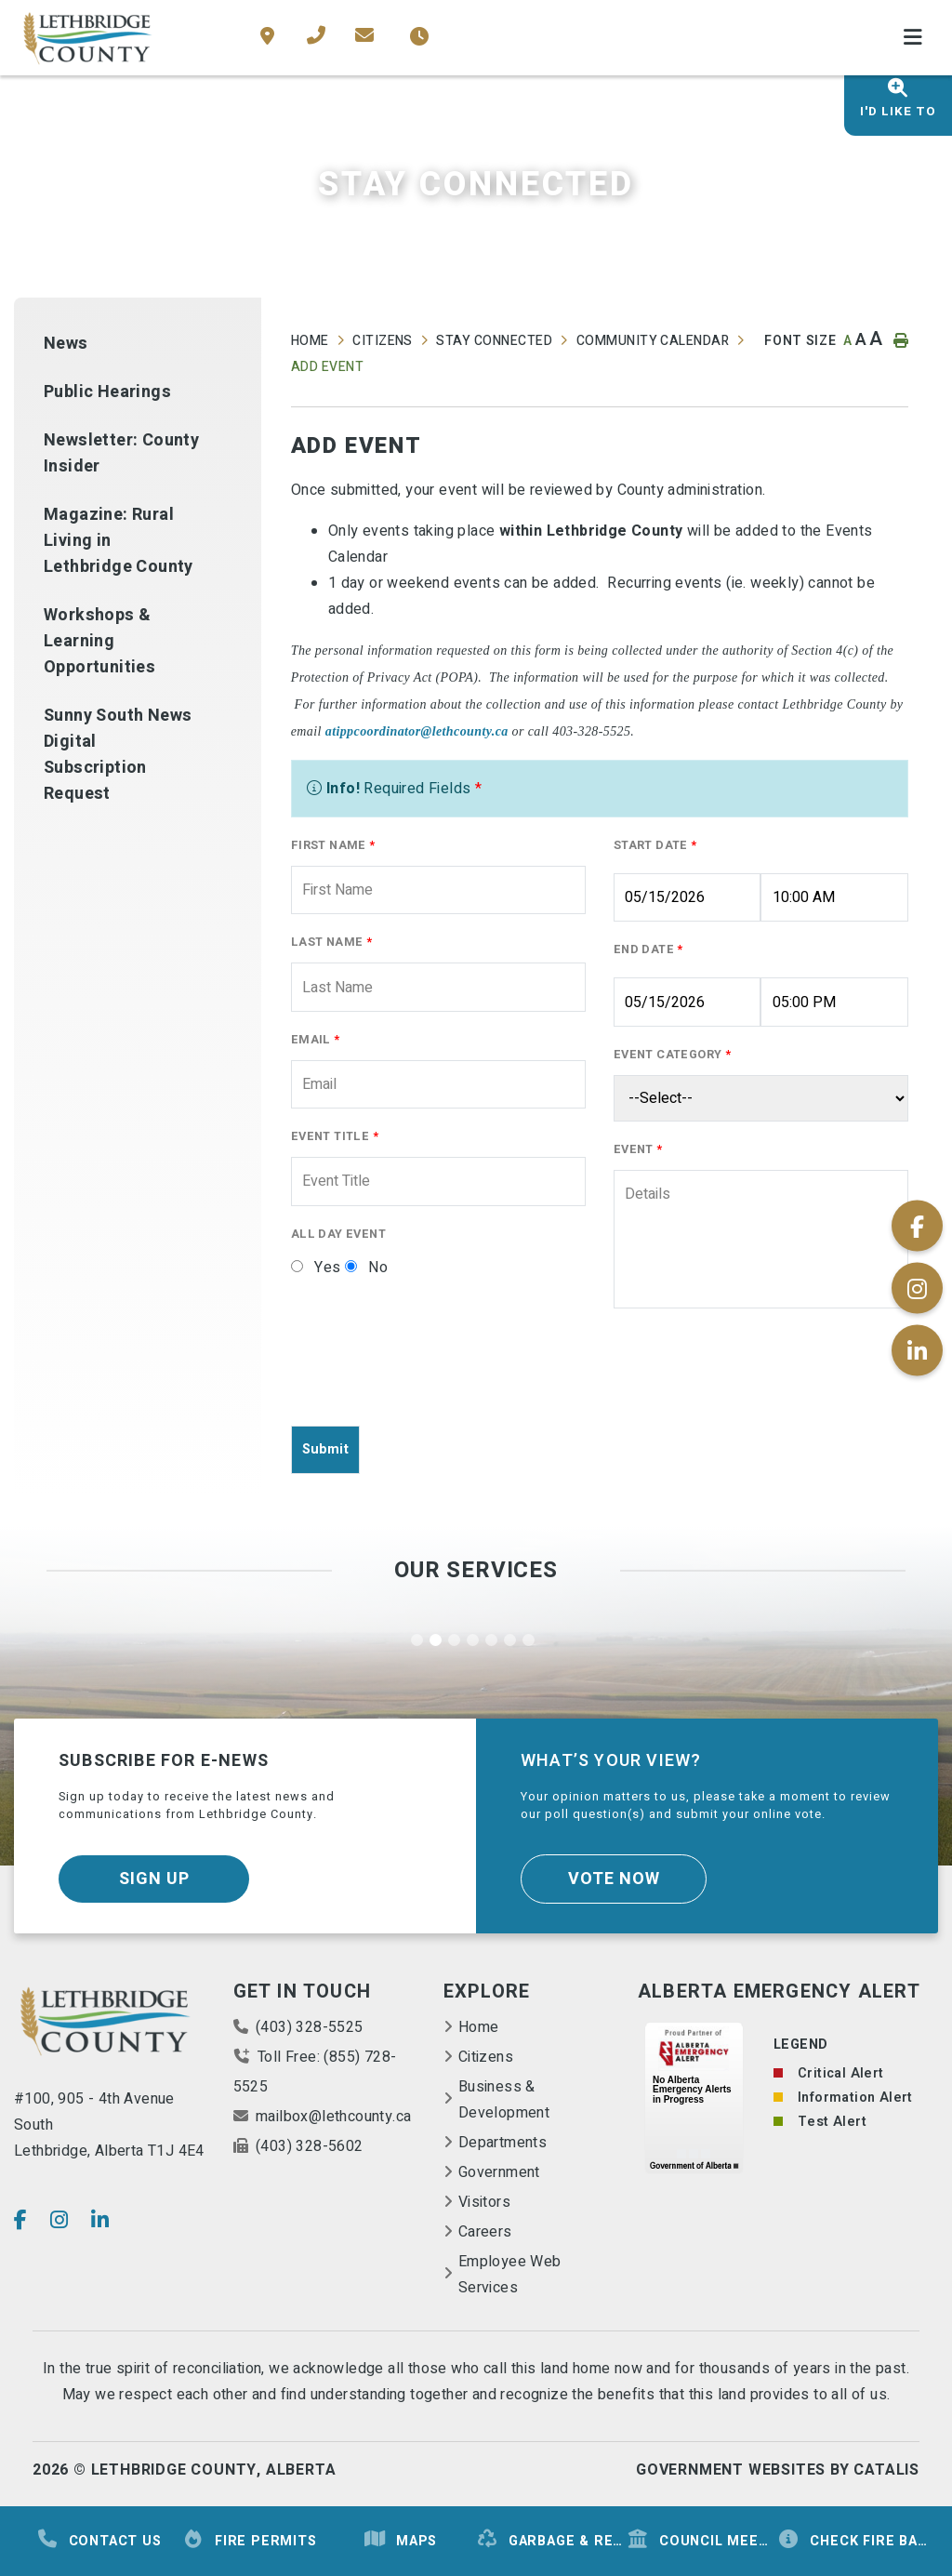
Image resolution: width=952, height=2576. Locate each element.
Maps (400, 2540)
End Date (648, 949)
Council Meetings (702, 2540)
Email (315, 1039)
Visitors (484, 2202)
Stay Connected (494, 341)
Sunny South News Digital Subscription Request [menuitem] (118, 754)
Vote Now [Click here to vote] (614, 1879)
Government (499, 2172)
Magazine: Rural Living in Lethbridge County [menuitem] (118, 540)
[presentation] (432, 1374)
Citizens (382, 341)
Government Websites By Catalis (777, 2470)
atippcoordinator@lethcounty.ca (417, 731)
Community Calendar (653, 341)
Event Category (672, 1054)
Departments (502, 2142)
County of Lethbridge (88, 38)
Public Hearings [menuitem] (107, 392)
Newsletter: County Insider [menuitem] (121, 453)
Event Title (334, 1136)
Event (638, 1149)
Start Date (655, 845)
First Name (333, 845)
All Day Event (338, 1234)
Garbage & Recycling (551, 2540)
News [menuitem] (66, 343)
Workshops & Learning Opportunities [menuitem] (99, 641)
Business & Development (503, 2100)
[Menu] (913, 38)
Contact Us (99, 2540)
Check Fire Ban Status (852, 2540)
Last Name (331, 942)
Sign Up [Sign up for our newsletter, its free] (154, 1879)
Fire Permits (249, 2540)
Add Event (327, 367)
